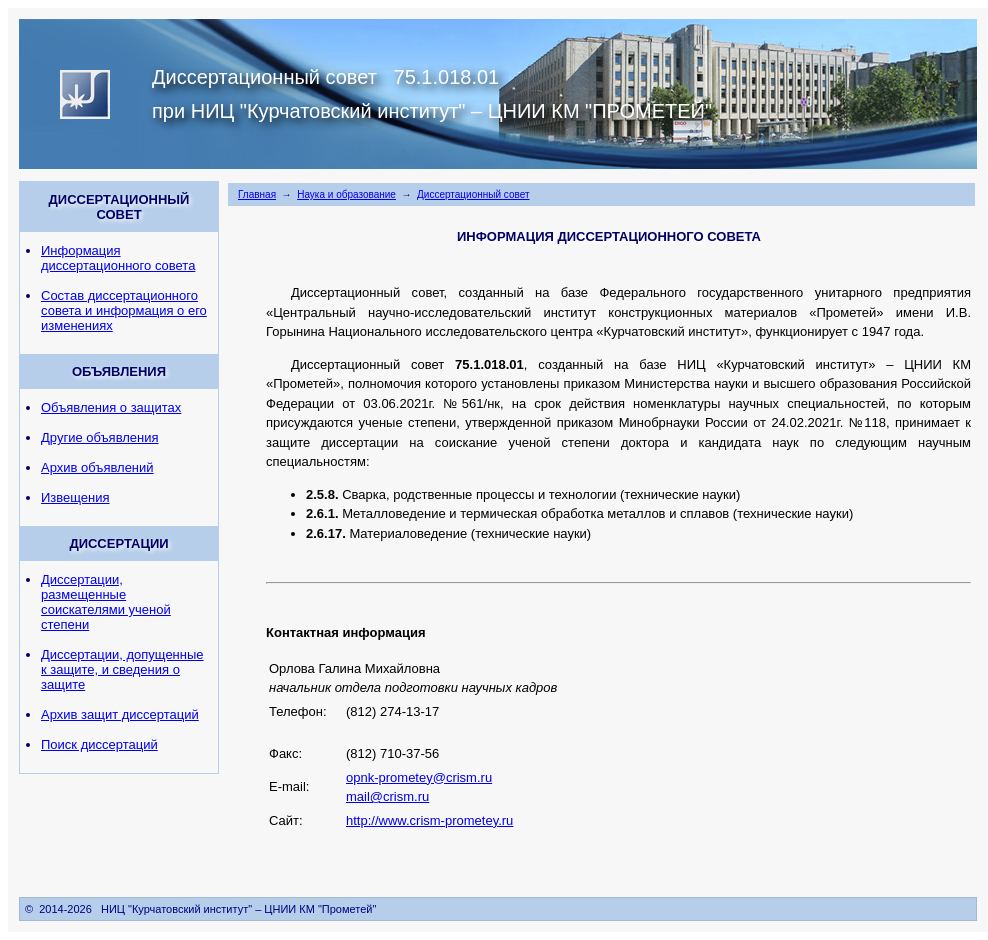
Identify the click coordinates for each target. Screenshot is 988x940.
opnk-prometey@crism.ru (419, 777)
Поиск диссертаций (99, 744)
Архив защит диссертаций (120, 714)
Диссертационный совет (473, 194)
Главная (257, 194)
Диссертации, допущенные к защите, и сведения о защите (122, 669)
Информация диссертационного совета (118, 258)
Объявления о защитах (111, 407)
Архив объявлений (97, 467)
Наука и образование (346, 194)
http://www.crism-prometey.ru (429, 820)
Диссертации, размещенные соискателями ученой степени (106, 602)
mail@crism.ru (387, 796)
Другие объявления (100, 437)
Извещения (75, 497)
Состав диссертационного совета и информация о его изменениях (124, 310)
